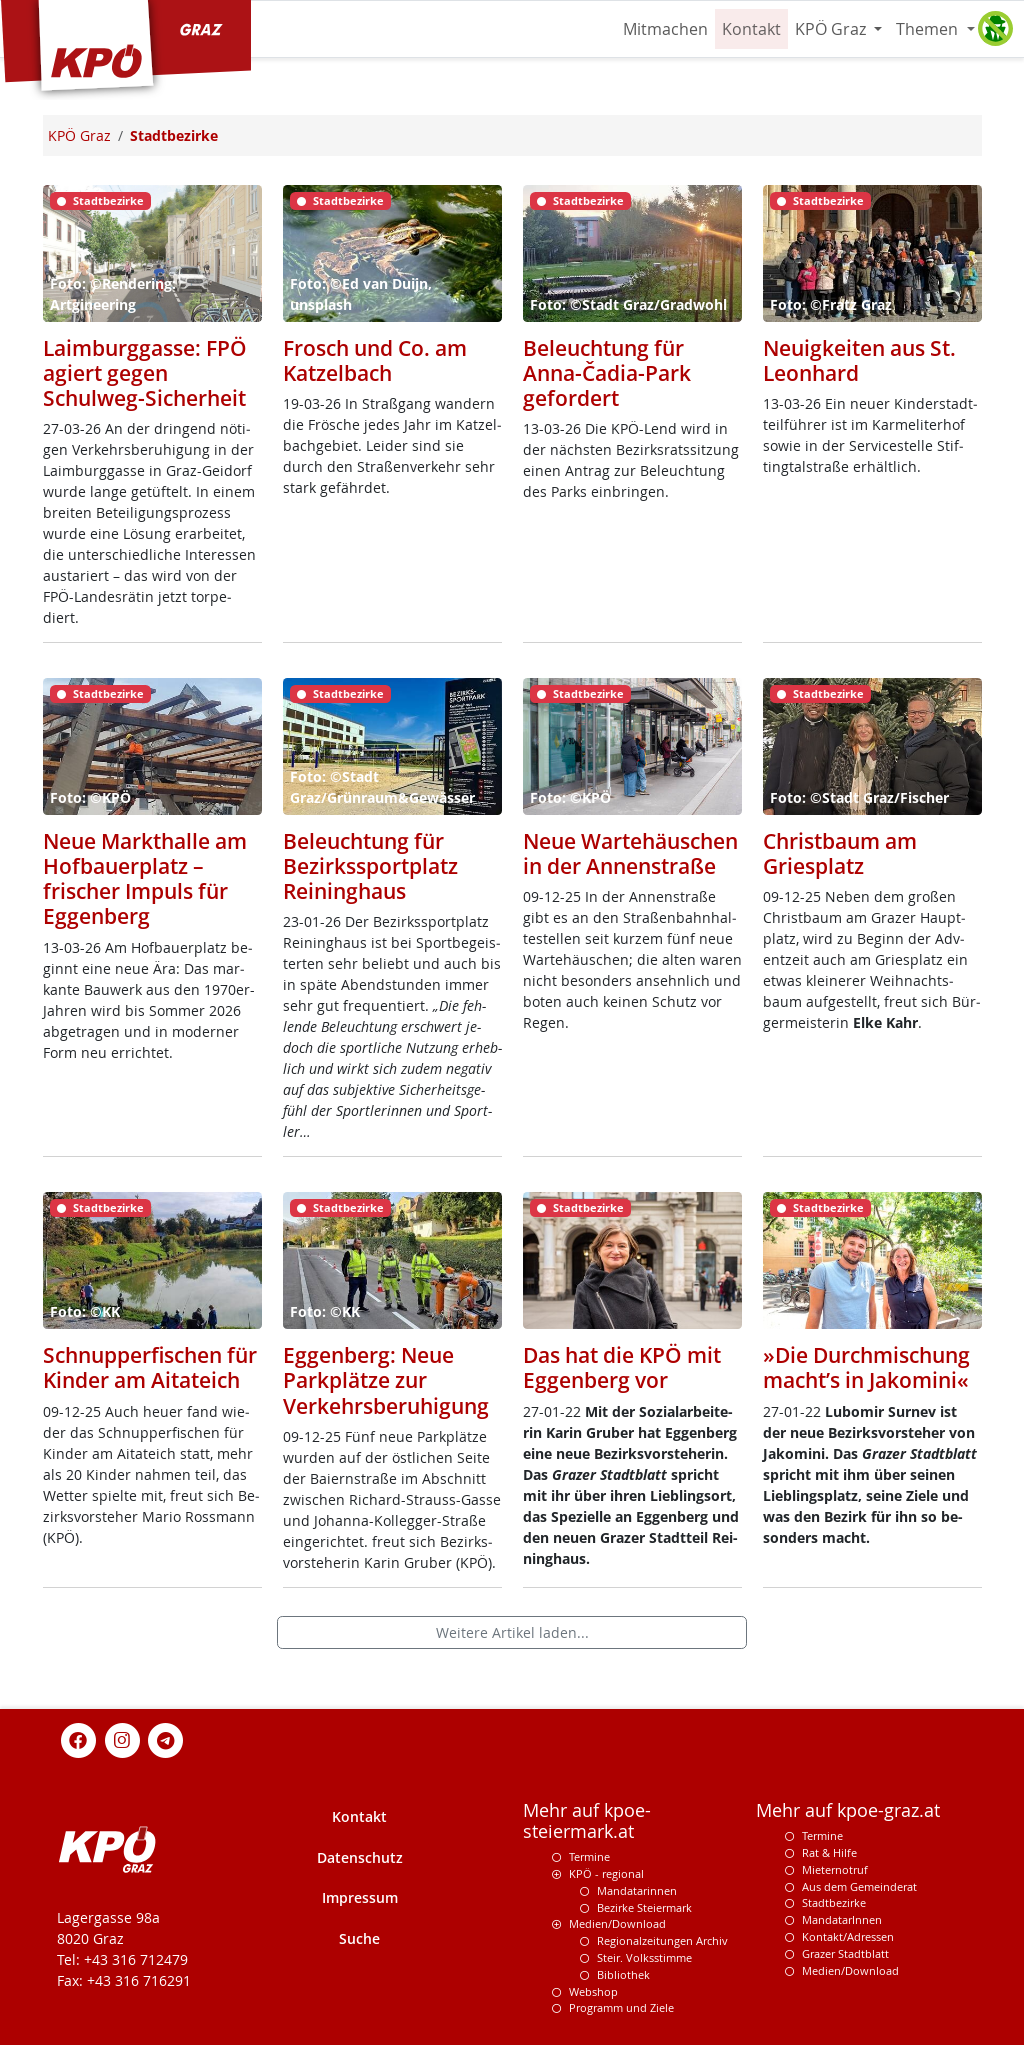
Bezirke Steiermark (644, 1907)
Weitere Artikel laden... (512, 1632)
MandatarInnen (842, 1919)
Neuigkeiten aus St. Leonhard (859, 360)
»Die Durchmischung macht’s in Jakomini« (866, 1367)
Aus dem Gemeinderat (859, 1886)
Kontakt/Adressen (848, 1936)
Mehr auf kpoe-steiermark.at (587, 1821)
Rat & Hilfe (829, 1852)
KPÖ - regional (606, 1873)
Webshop (593, 1991)
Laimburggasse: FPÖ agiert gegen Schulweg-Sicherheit (145, 373)
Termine (589, 1856)
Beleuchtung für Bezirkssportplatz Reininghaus (370, 866)
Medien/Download (617, 1923)
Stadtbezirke (834, 1902)
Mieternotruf (835, 1869)
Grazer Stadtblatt (845, 1953)
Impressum (360, 1897)
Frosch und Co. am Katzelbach (375, 360)
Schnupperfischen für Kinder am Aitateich (150, 1367)
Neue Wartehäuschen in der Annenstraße (630, 853)
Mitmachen (665, 29)
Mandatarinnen (637, 1890)
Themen (929, 29)
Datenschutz (360, 1857)
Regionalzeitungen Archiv (662, 1940)
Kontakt (751, 29)
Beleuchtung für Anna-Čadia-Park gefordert (607, 373)
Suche (359, 1938)
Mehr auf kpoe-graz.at (848, 1810)
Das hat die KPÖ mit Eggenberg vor (622, 1367)
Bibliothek (623, 1974)
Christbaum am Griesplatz (840, 853)
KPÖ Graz (832, 29)
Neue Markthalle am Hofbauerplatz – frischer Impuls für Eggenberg (145, 878)
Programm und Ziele (621, 2007)
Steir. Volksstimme (644, 1957)
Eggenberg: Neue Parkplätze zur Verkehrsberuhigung (386, 1380)
